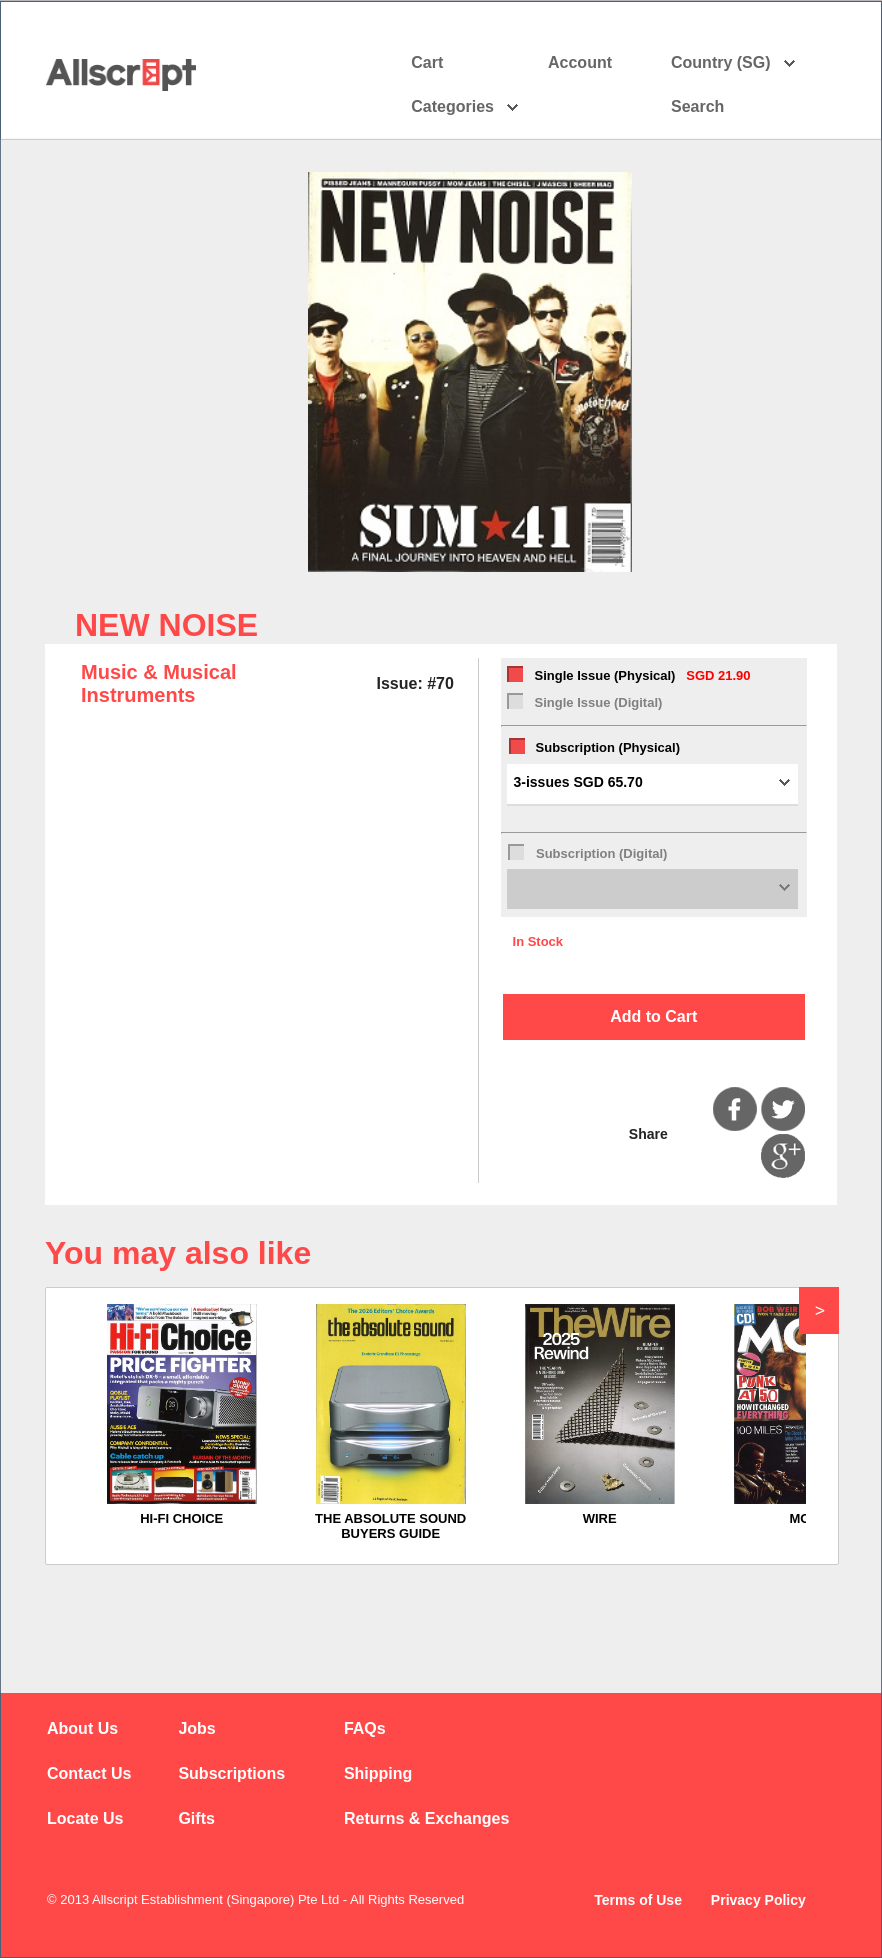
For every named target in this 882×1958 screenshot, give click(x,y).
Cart (427, 62)
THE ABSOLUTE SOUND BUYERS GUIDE (390, 1526)
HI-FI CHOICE (181, 1518)
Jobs (196, 1728)
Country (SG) (733, 63)
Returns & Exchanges (426, 1818)
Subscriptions (231, 1773)
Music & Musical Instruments (159, 683)
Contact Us (89, 1773)
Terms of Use (638, 1900)
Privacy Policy (758, 1900)
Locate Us (85, 1818)
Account (597, 63)
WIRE (600, 1518)
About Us (82, 1728)
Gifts (196, 1818)
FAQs (365, 1728)
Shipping (378, 1773)
